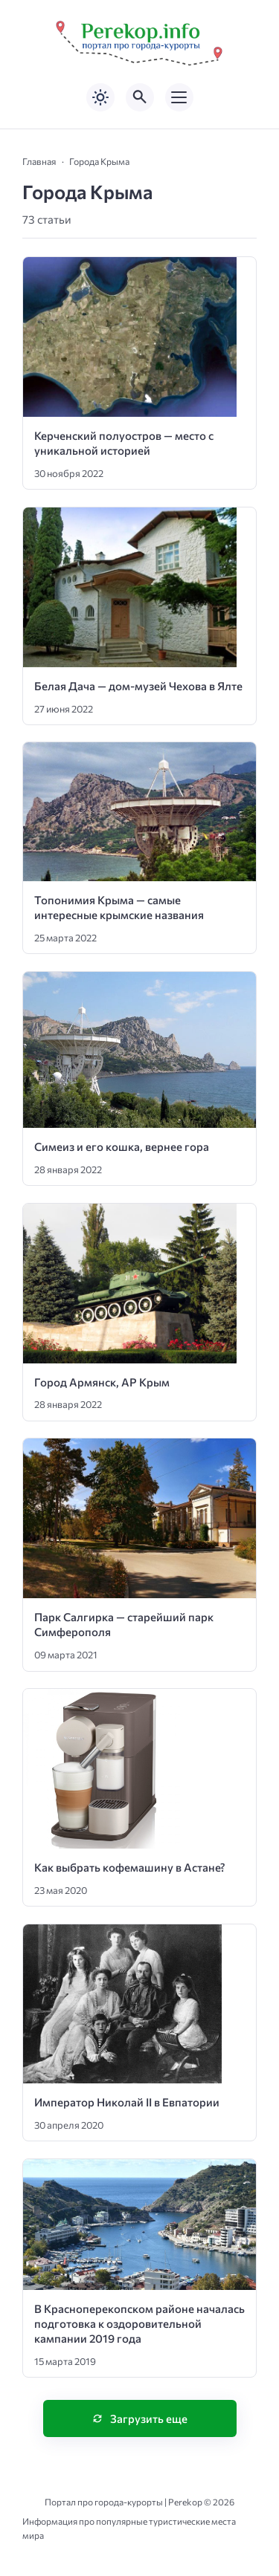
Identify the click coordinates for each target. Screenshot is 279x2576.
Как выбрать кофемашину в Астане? (129, 1867)
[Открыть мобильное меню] (179, 97)
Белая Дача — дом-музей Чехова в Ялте (138, 685)
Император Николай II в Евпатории (126, 2102)
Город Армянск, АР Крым (102, 1382)
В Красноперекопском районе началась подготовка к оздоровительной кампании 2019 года (139, 2324)
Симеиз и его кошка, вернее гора (121, 1146)
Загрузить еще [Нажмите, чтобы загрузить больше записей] (148, 2418)
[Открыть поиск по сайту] (140, 97)
